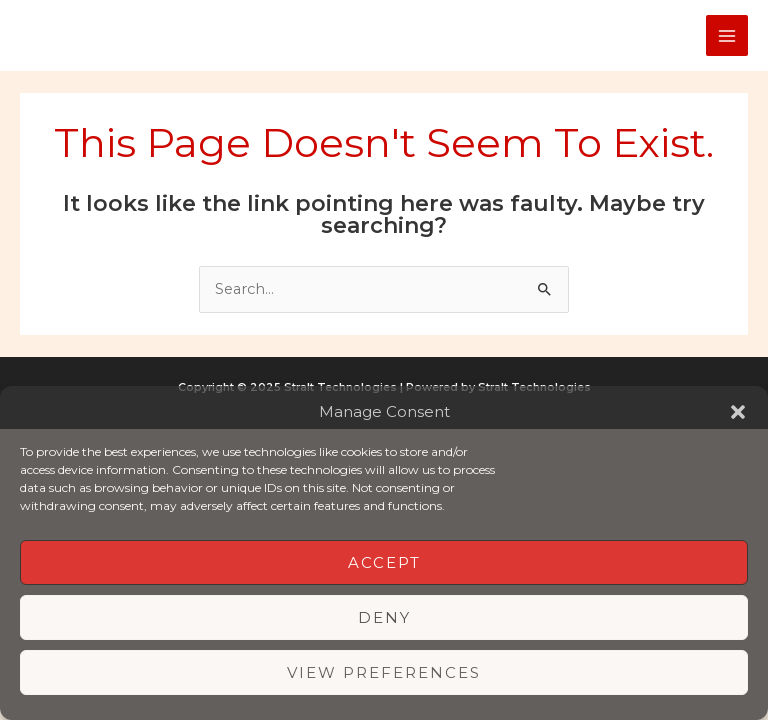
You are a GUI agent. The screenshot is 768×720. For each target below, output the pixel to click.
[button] (738, 412)
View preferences (384, 672)
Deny (384, 617)
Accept (384, 562)
